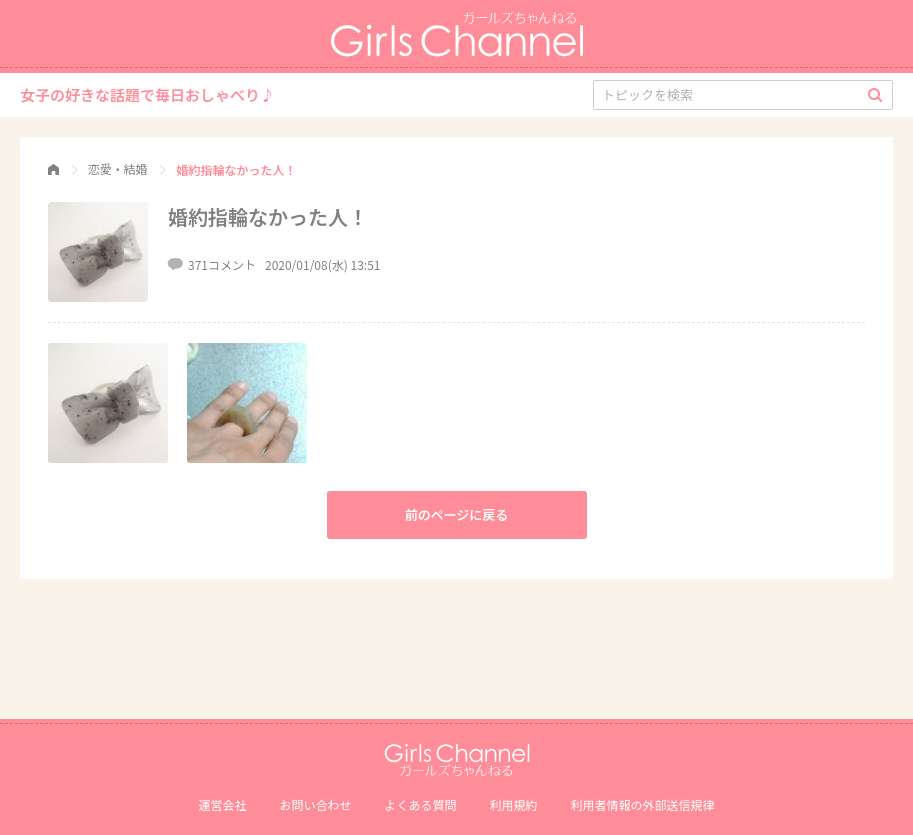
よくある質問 (420, 804)
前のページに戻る (457, 514)
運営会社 (222, 804)
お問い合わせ (315, 804)
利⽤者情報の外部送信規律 (643, 804)
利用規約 (514, 804)
